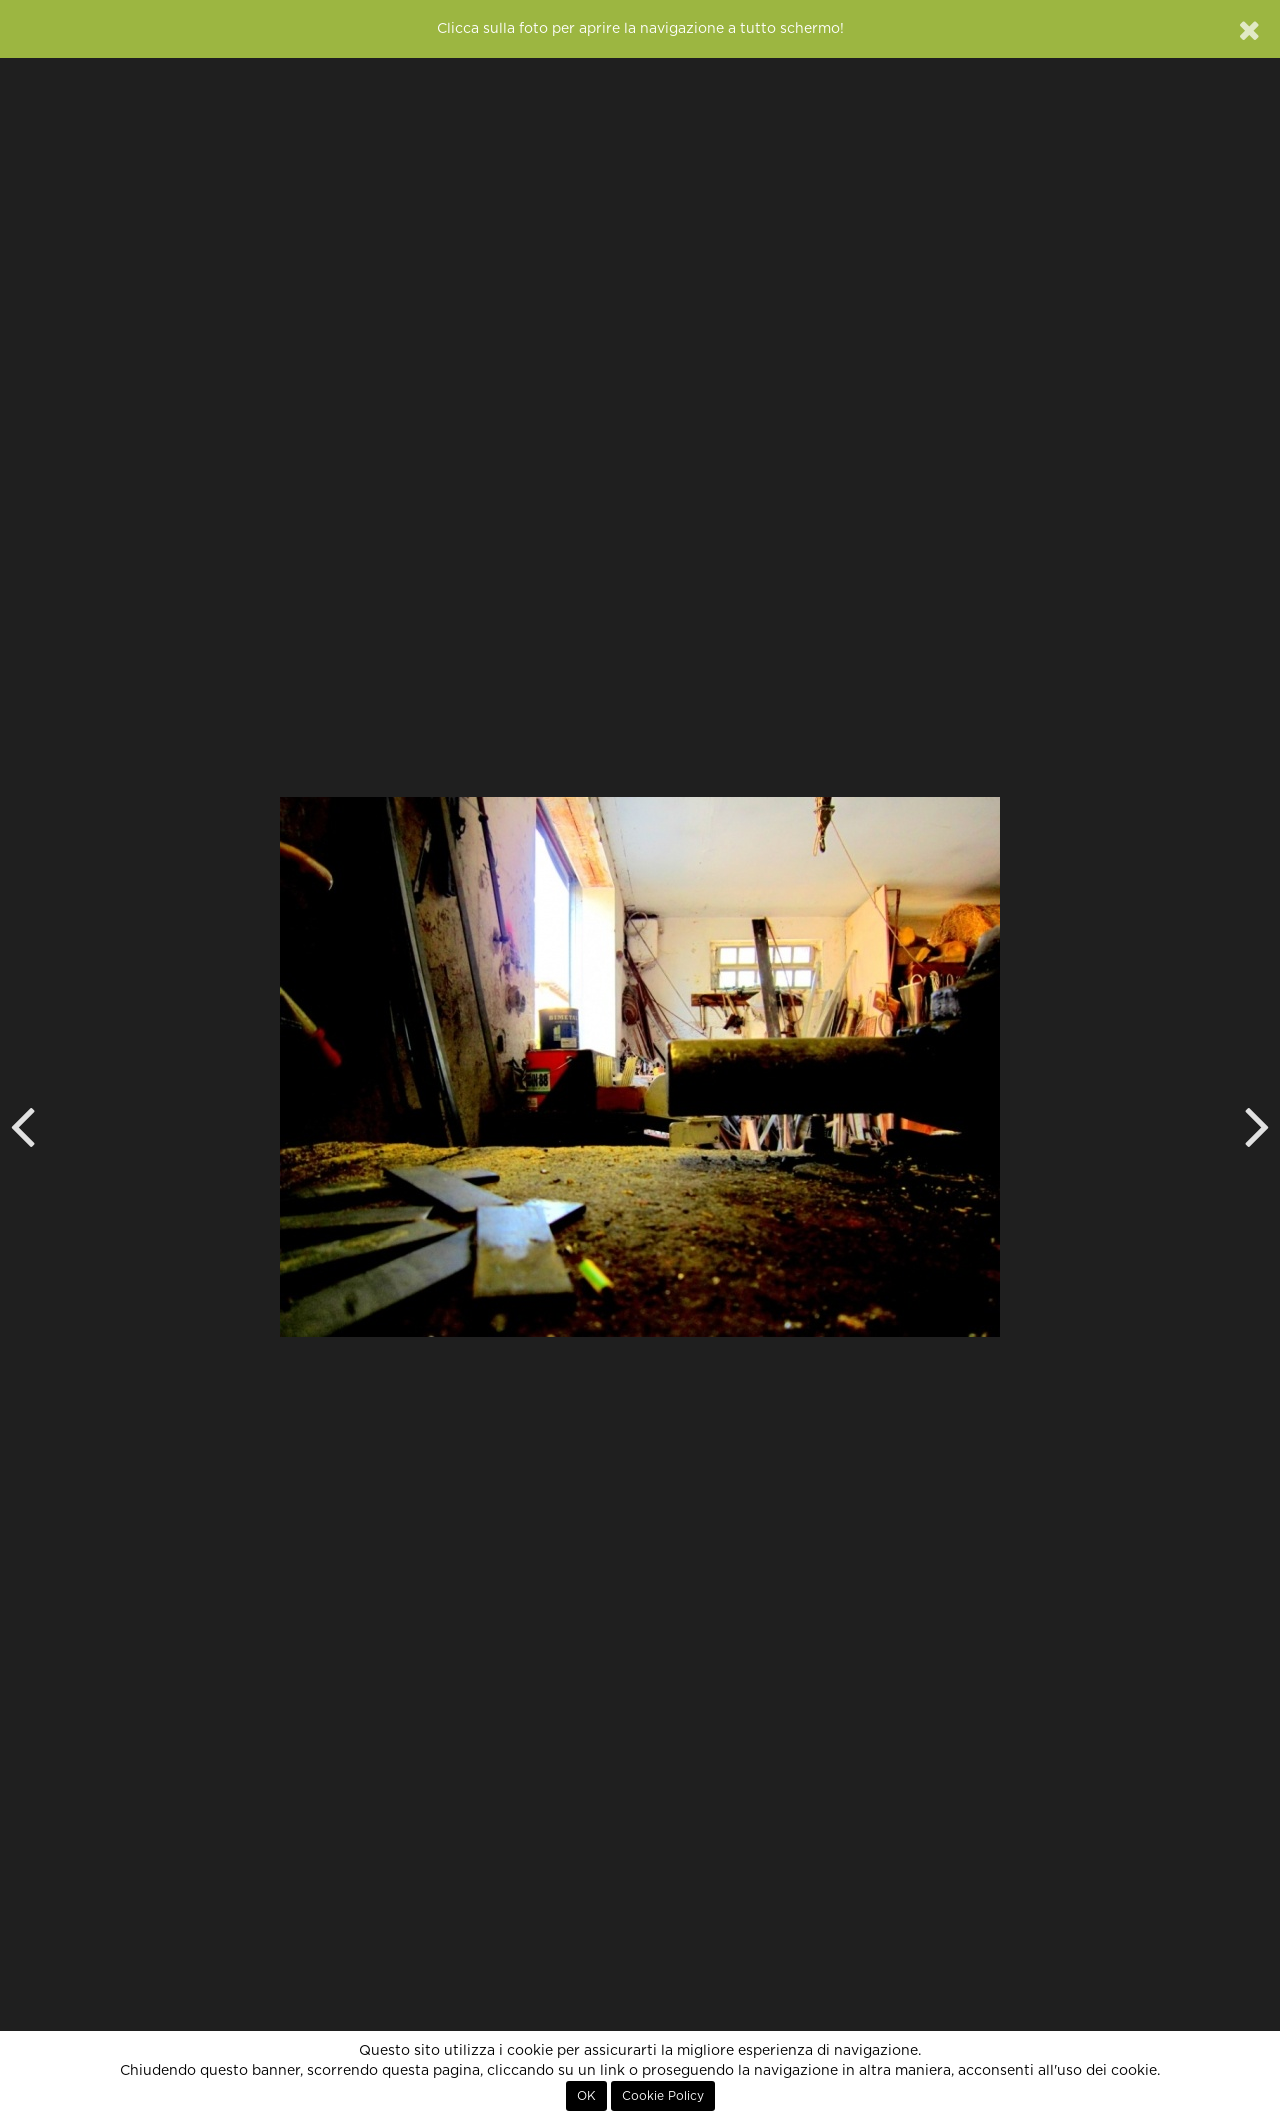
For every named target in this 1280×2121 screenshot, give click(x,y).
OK (586, 2096)
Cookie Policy (663, 2096)
